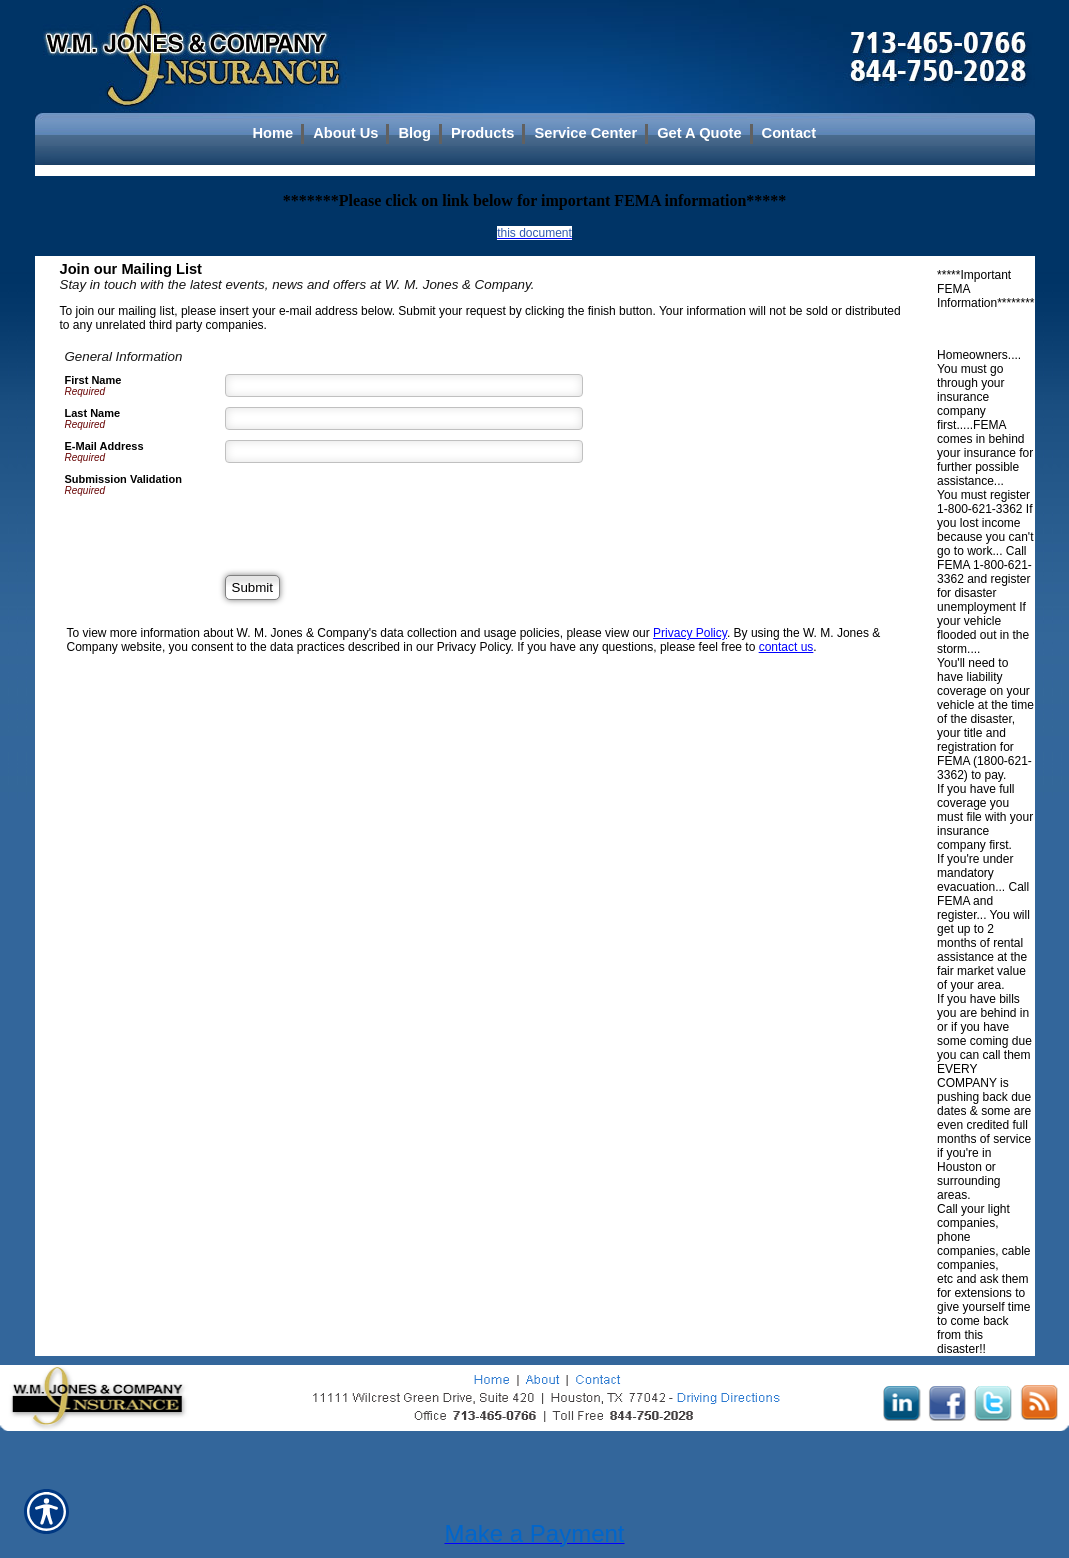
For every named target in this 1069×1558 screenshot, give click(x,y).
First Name (93, 380)
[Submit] (252, 587)
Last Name (93, 413)
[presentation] (377, 512)
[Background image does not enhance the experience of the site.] (535, 133)
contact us (786, 647)
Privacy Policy (690, 633)
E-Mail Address (104, 446)
